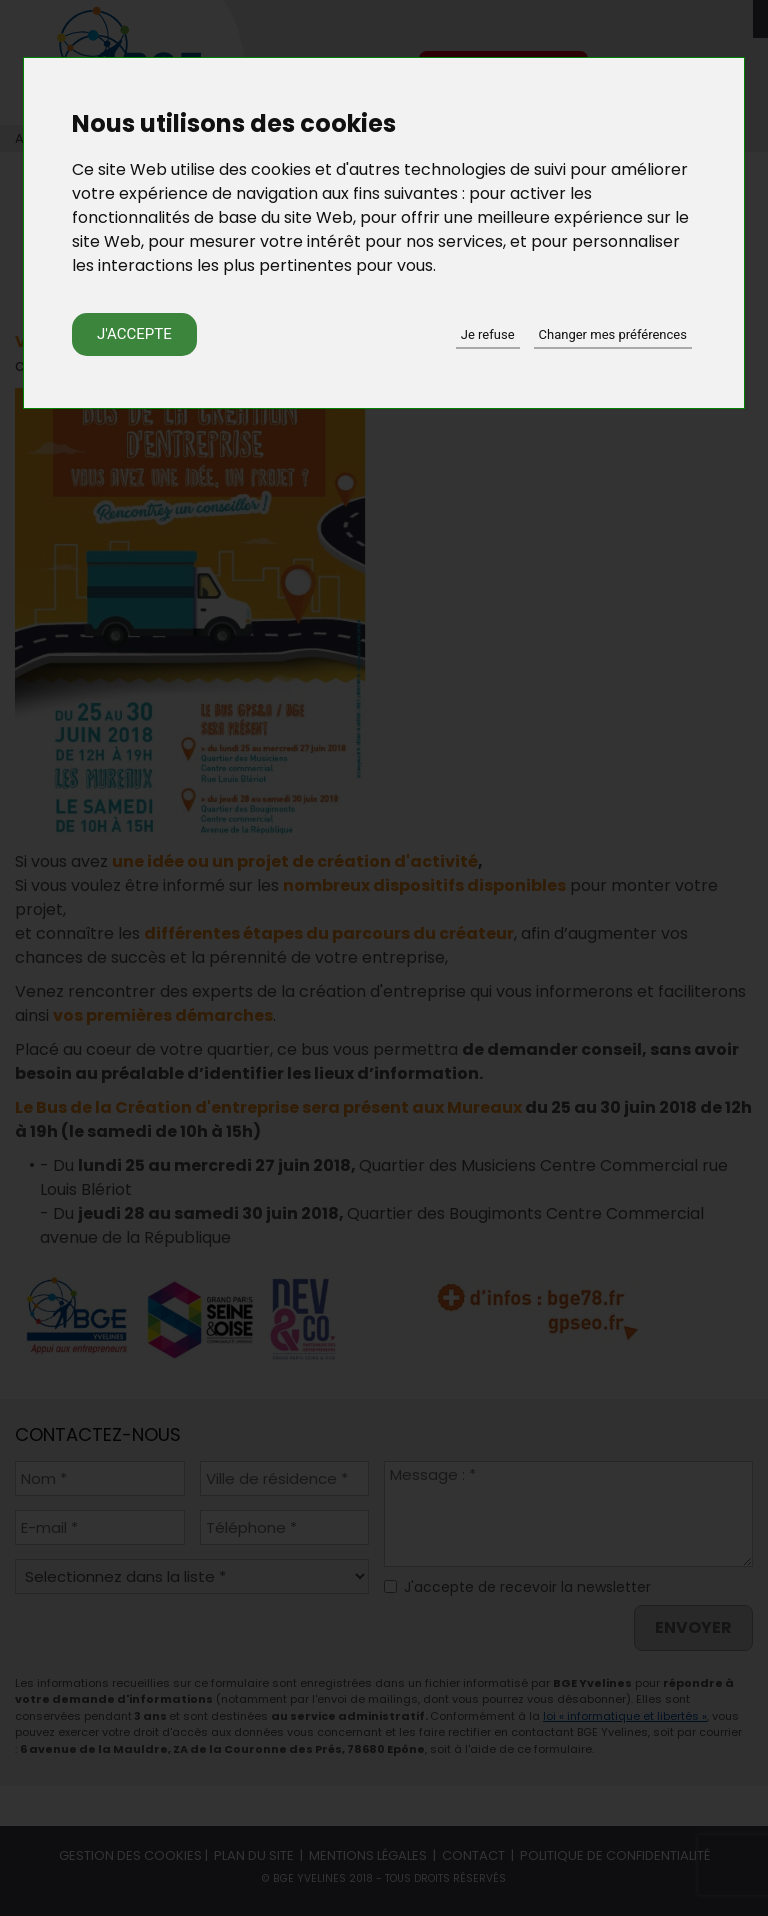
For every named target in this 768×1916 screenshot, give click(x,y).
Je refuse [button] (488, 334)
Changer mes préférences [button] (613, 334)
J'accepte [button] (134, 334)
